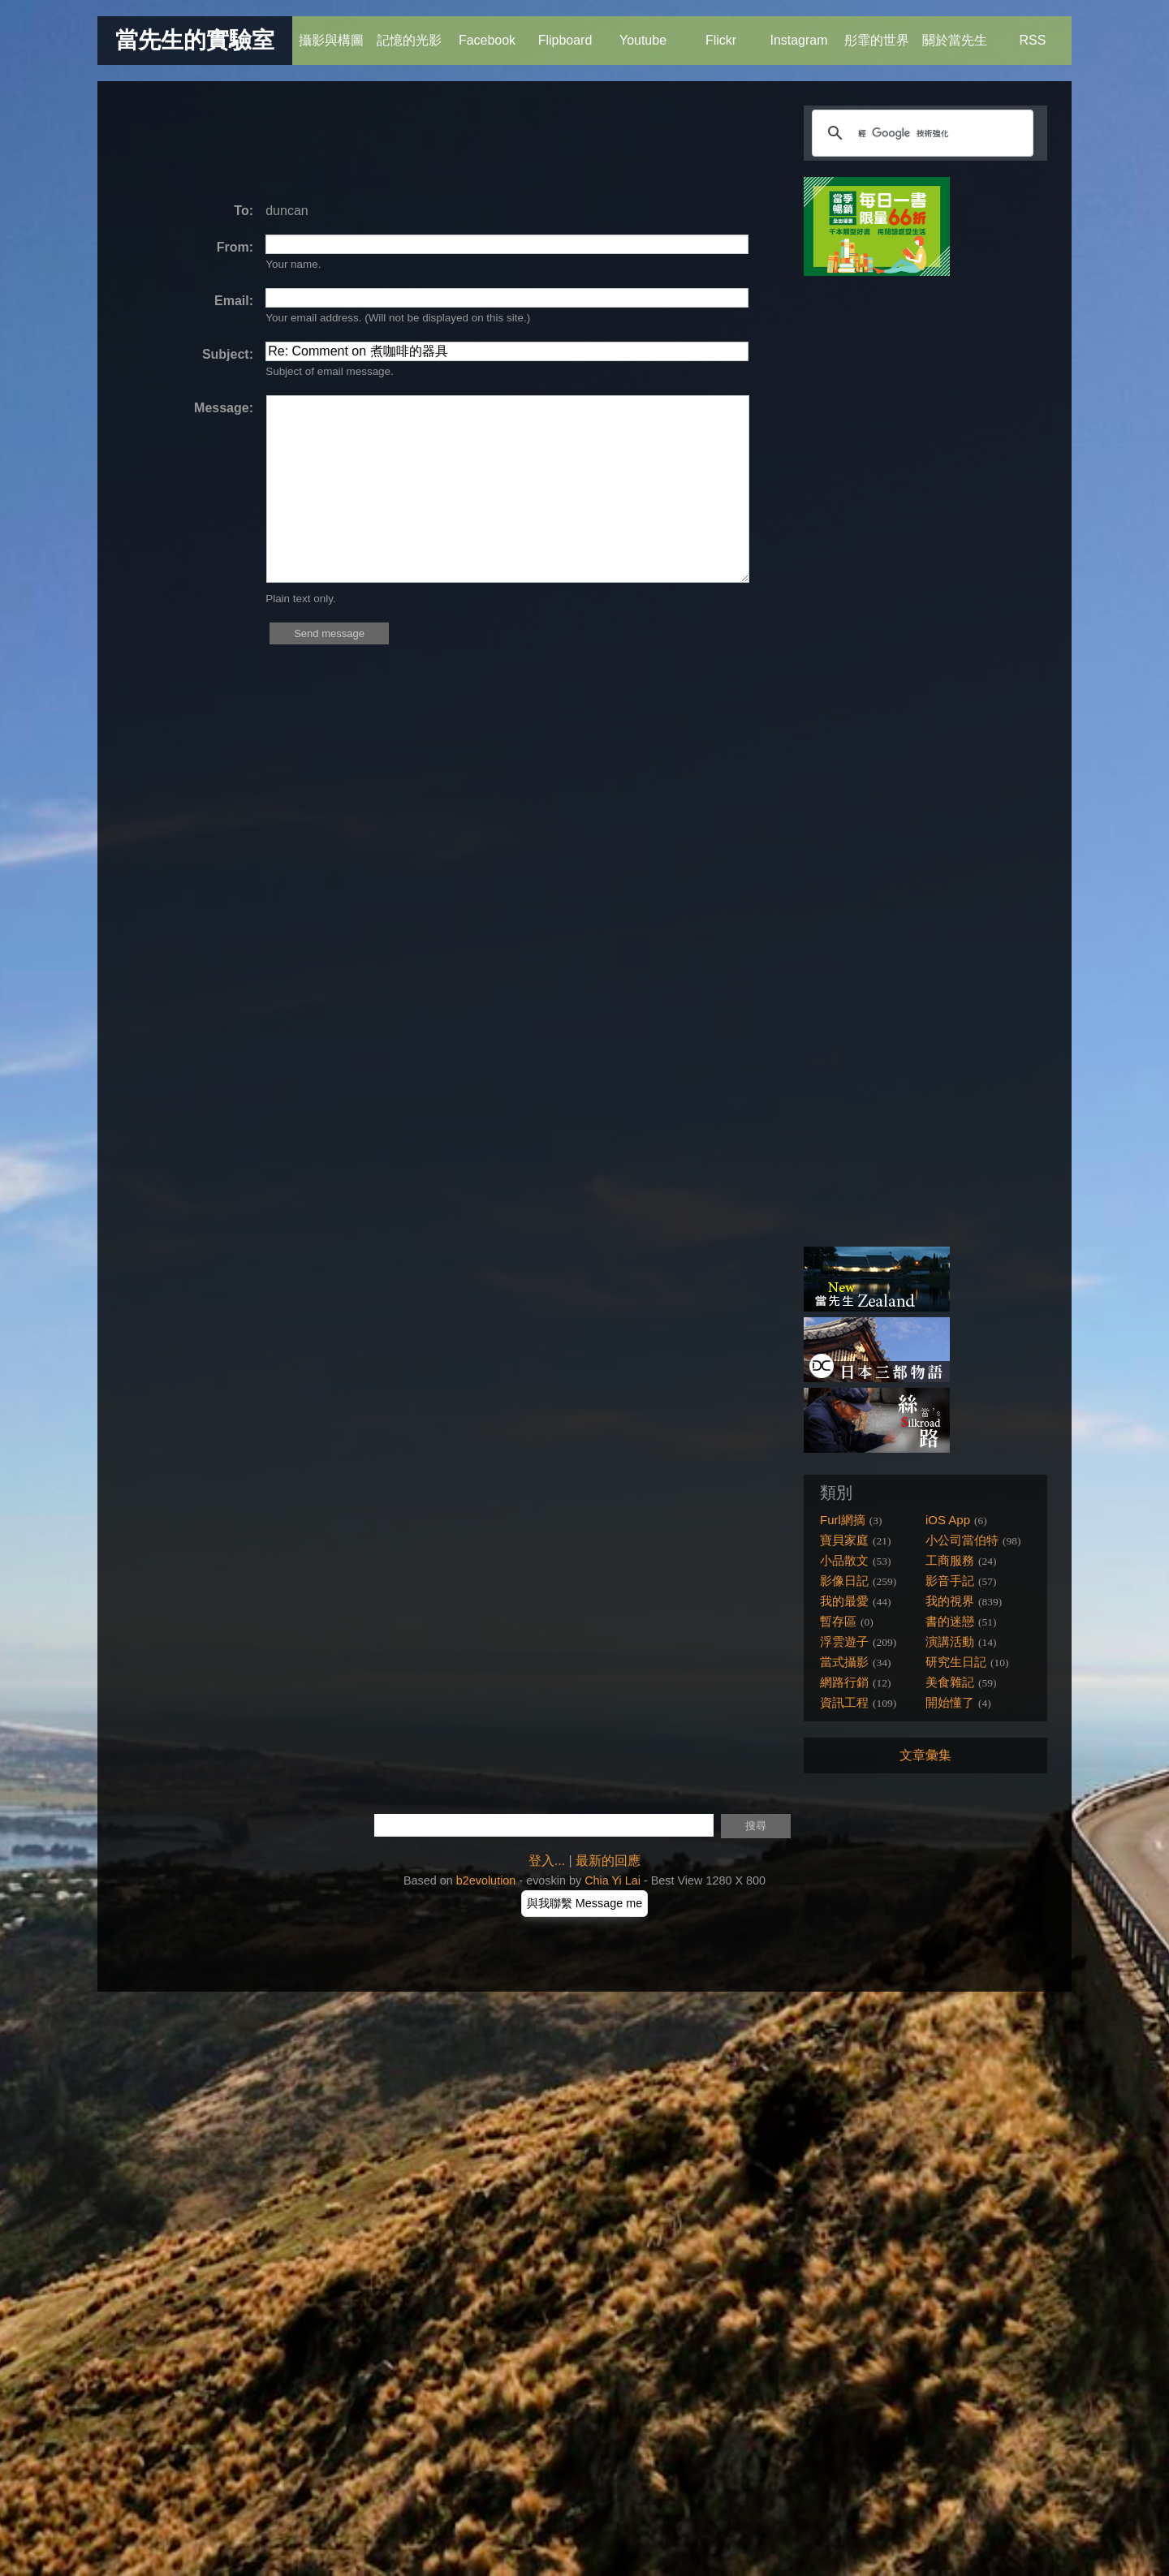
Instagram (798, 31)
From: (235, 247)
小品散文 (844, 1560)
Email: (233, 301)
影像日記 (844, 1580)
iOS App (947, 1520)
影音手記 (949, 1580)
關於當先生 (954, 31)
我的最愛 (844, 1601)
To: (243, 211)
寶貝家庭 (844, 1540)
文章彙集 (925, 1755)
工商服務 (949, 1560)
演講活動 (949, 1641)
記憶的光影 (409, 31)
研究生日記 (955, 1662)
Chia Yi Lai (612, 1880)
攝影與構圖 (331, 31)
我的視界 (949, 1601)
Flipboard (565, 31)
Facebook (487, 31)
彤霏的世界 (876, 31)
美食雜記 (949, 1682)
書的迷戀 (949, 1621)
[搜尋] (920, 133)
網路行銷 (844, 1682)
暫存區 (838, 1621)
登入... (546, 1860)
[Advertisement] (417, 142)
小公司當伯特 (962, 1540)
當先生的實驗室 (194, 40)
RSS (1032, 31)
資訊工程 (844, 1702)
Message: (223, 408)
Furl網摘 (842, 1520)
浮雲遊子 (844, 1641)
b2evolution (486, 1880)
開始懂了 (949, 1702)
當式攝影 (844, 1662)
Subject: (227, 354)
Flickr (720, 31)
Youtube (642, 31)
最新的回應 (608, 1860)
